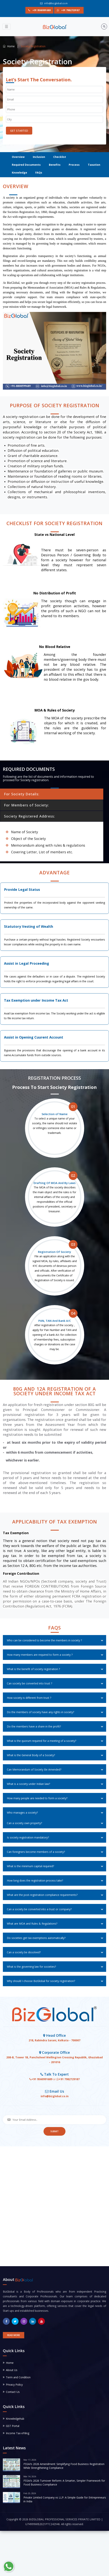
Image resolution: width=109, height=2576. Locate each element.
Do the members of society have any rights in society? (40, 1712)
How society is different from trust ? (29, 1698)
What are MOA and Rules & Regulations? (32, 1923)
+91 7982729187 (68, 10)
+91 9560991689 (39, 10)
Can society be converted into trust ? (29, 1683)
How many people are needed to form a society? (37, 1798)
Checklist (59, 157)
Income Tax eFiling (17, 2433)
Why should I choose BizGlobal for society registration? (41, 1981)
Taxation (94, 164)
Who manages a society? (22, 1812)
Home (9, 46)
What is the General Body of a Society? (31, 1755)
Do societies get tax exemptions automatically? (36, 1938)
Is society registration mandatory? (28, 1837)
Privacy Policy (14, 2384)
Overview (18, 157)
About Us (11, 2370)
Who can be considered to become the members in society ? (44, 1640)
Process (74, 164)
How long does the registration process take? (35, 1880)
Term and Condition (18, 2377)
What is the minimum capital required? (30, 1866)
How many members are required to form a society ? (40, 1654)
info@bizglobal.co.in (56, 3)
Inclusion (39, 157)
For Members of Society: (26, 805)
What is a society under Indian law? (28, 1784)
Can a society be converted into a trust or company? (39, 1909)
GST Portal (12, 2426)
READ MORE (13, 2335)
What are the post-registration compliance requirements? (42, 1895)
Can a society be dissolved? (24, 1952)
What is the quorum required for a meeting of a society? (41, 1741)
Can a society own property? (24, 1823)
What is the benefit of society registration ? (33, 1669)
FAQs (38, 172)
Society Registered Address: (29, 816)
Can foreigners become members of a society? (36, 1852)
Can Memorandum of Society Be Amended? (34, 1769)
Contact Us (13, 2392)
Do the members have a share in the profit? (34, 1726)
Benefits (55, 164)
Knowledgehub (15, 2418)
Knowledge (19, 172)
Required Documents (26, 164)
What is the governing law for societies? (31, 1966)
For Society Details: (21, 794)
